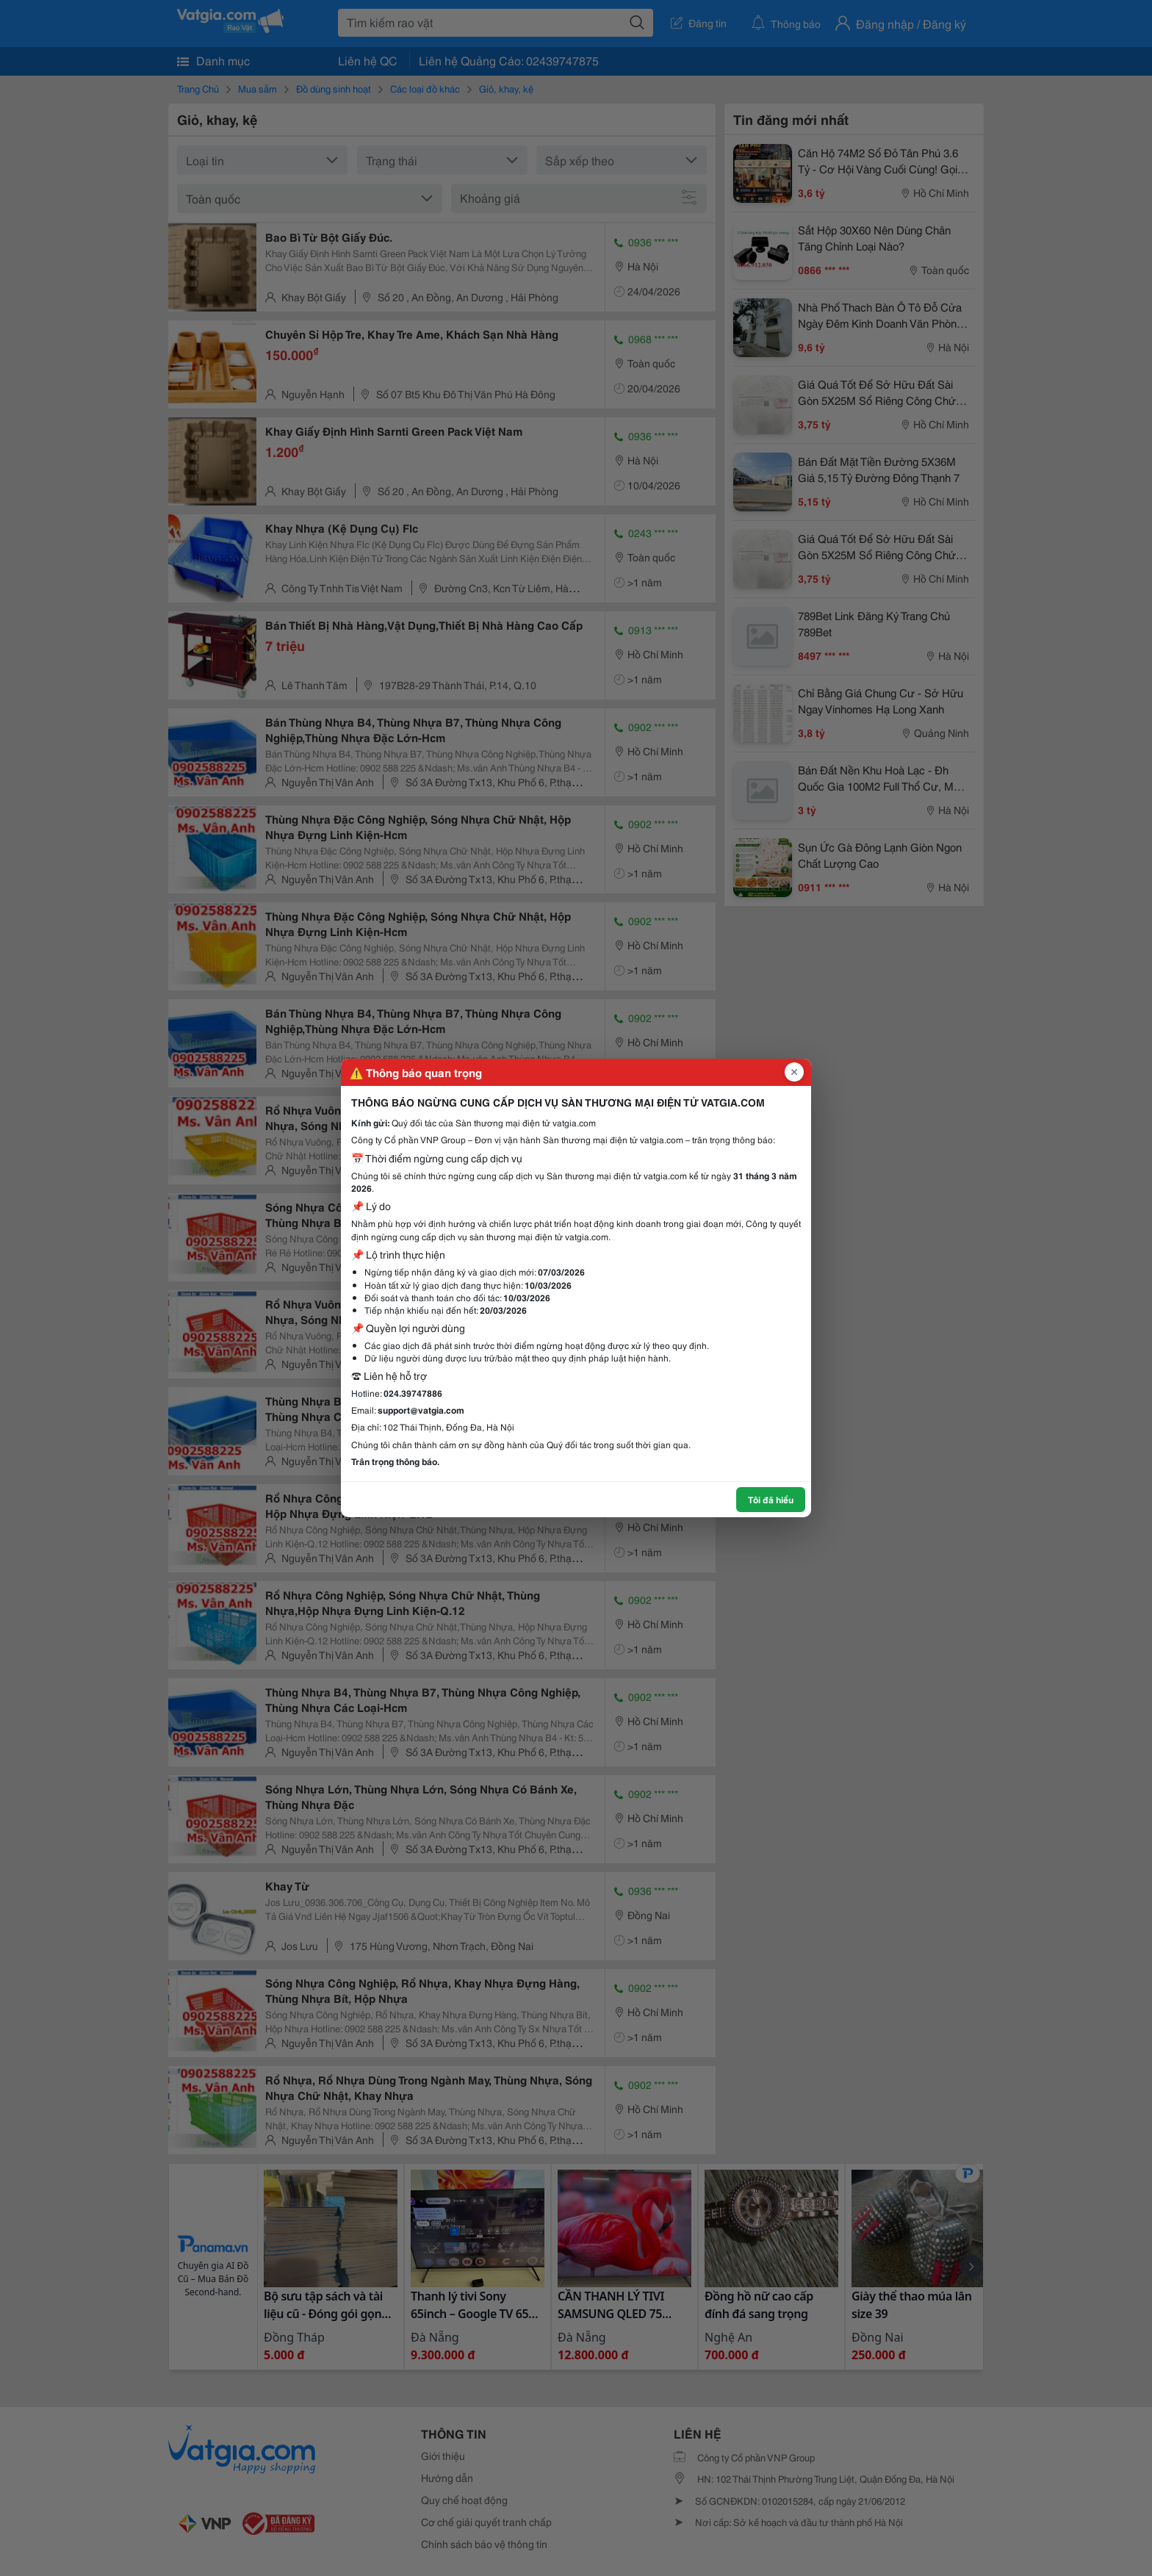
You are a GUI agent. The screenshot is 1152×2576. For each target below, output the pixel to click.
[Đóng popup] (794, 1072)
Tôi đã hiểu (770, 1499)
